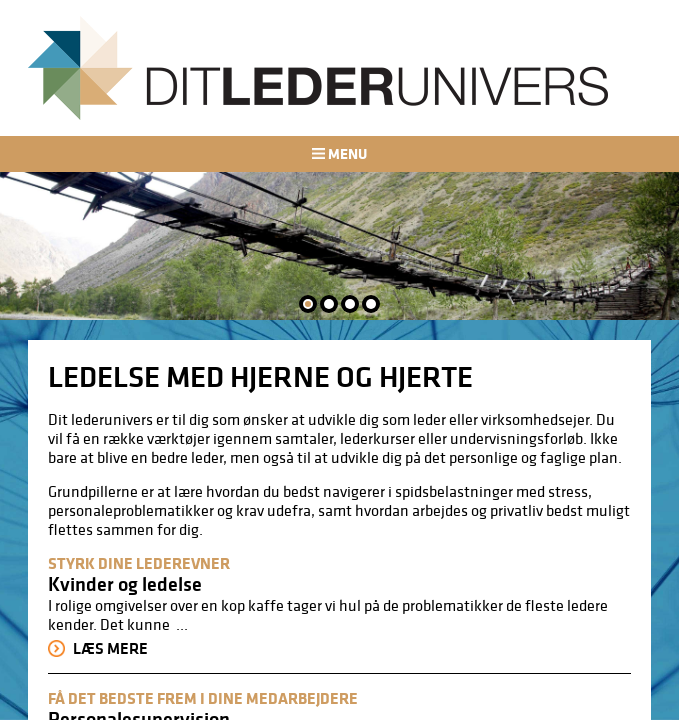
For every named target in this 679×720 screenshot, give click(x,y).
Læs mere (98, 648)
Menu (339, 153)
